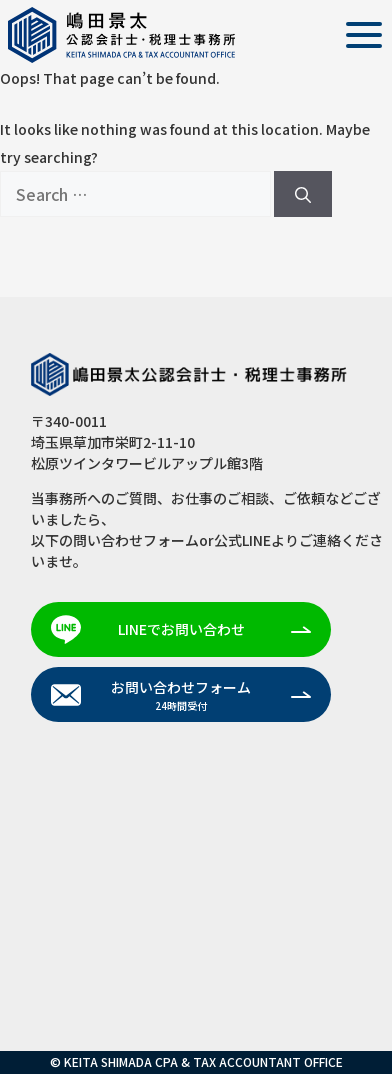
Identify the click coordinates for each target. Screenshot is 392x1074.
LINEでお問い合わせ (181, 629)
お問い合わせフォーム (181, 695)
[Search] (303, 194)
